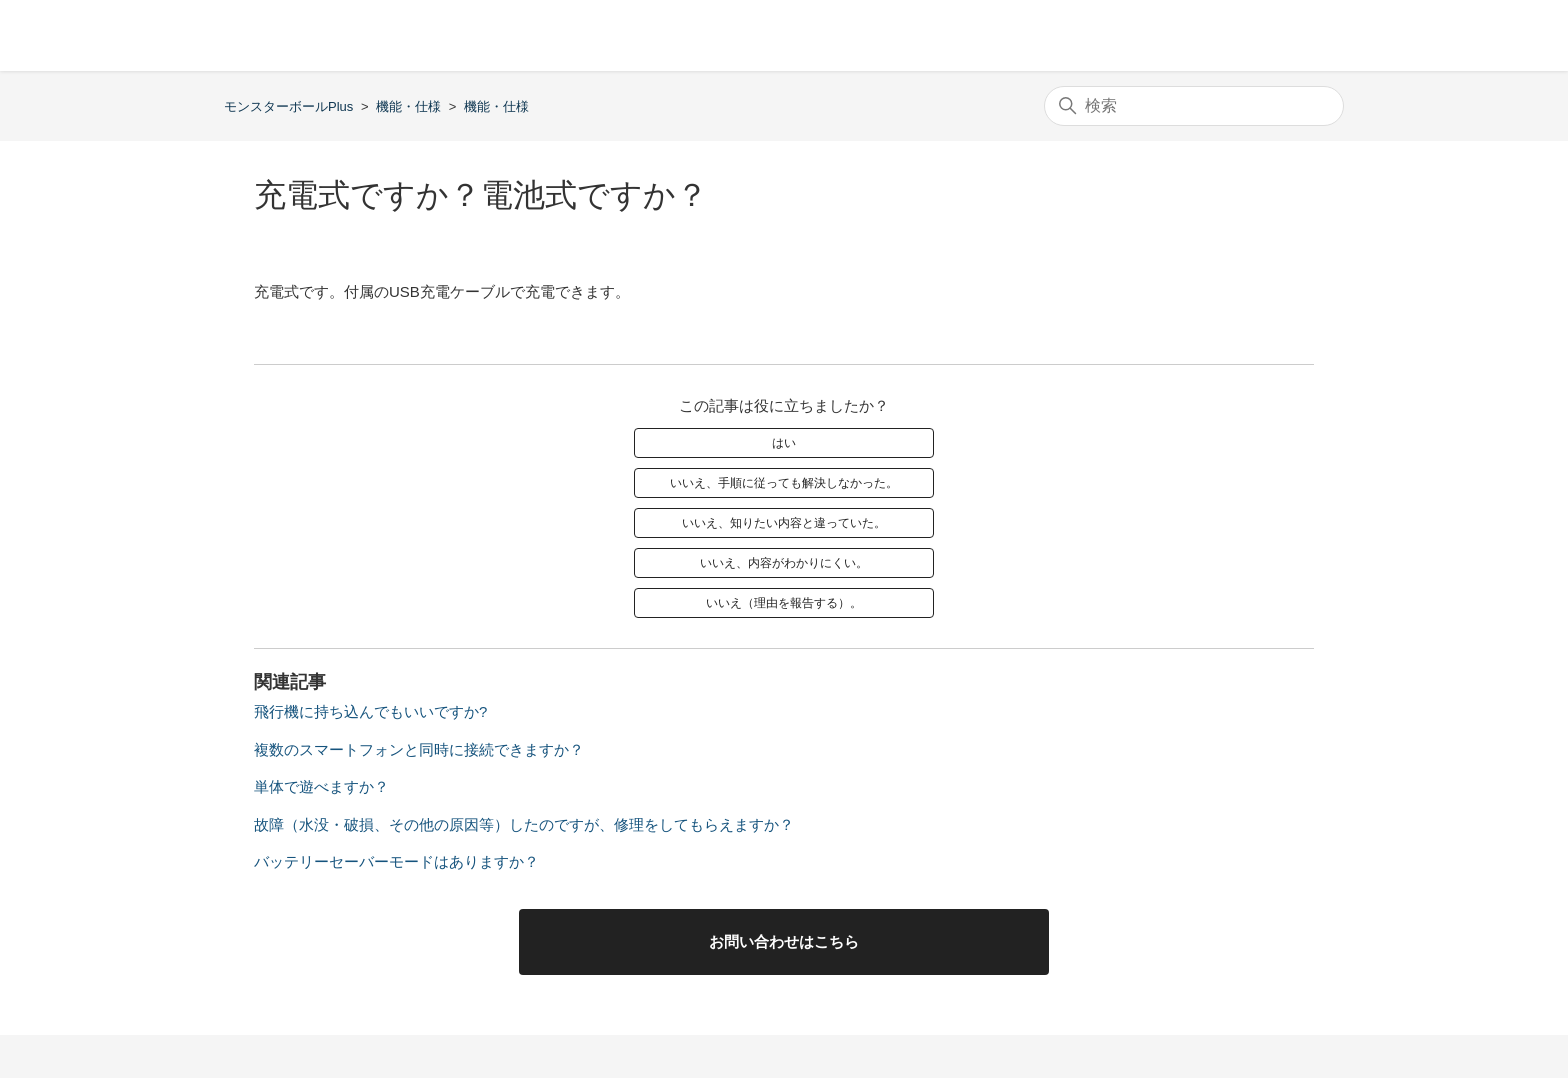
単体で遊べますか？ (321, 786)
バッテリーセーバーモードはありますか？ (396, 861)
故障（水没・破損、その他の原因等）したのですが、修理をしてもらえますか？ (524, 824)
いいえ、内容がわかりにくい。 (784, 563)
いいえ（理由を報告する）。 (784, 603)
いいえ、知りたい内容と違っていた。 (784, 523)
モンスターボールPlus (288, 106)
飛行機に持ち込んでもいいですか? (370, 711)
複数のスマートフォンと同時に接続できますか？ (419, 749)
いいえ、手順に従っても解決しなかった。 (784, 483)
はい (784, 443)
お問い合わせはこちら (784, 941)
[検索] (1194, 106)
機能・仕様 (408, 106)
